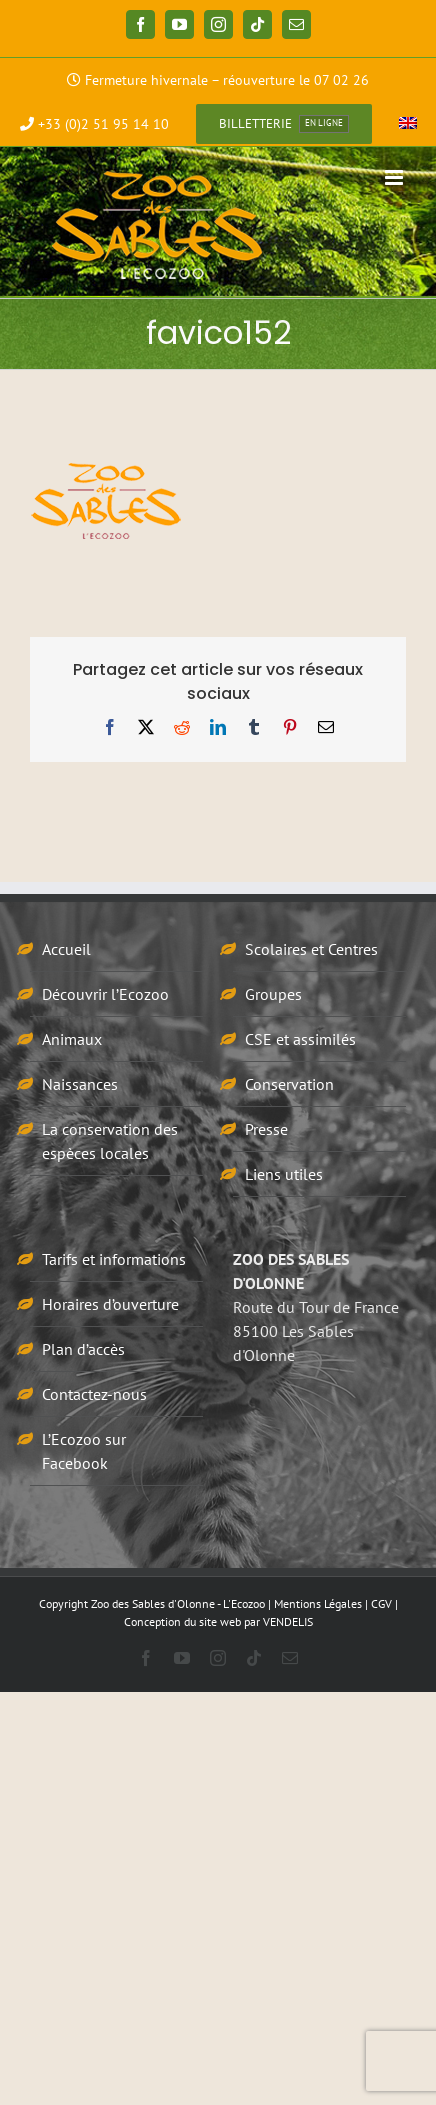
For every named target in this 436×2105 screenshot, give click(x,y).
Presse (266, 1129)
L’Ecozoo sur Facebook (84, 1451)
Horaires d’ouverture (110, 1304)
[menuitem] (408, 124)
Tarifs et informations (114, 1259)
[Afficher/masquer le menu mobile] (395, 177)
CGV (381, 1603)
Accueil (66, 949)
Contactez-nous (94, 1394)
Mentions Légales (318, 1603)
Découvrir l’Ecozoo (105, 994)
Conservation (289, 1084)
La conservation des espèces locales (110, 1141)
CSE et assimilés (300, 1039)
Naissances (80, 1084)
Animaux (72, 1039)
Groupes (273, 994)
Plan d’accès (83, 1349)
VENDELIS (288, 1621)
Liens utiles (284, 1174)
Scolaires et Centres (311, 949)
